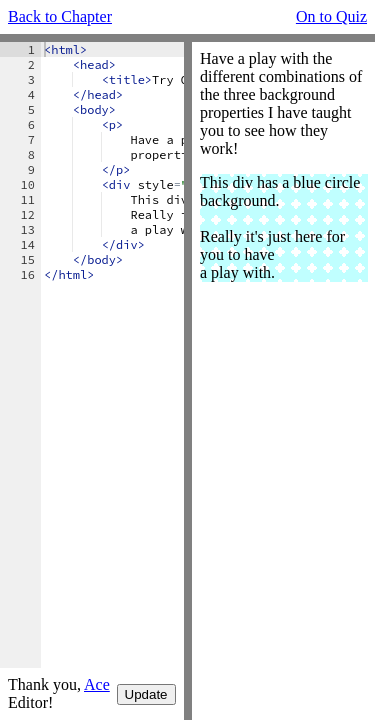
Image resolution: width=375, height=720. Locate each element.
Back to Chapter (60, 16)
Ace (97, 684)
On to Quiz (331, 16)
